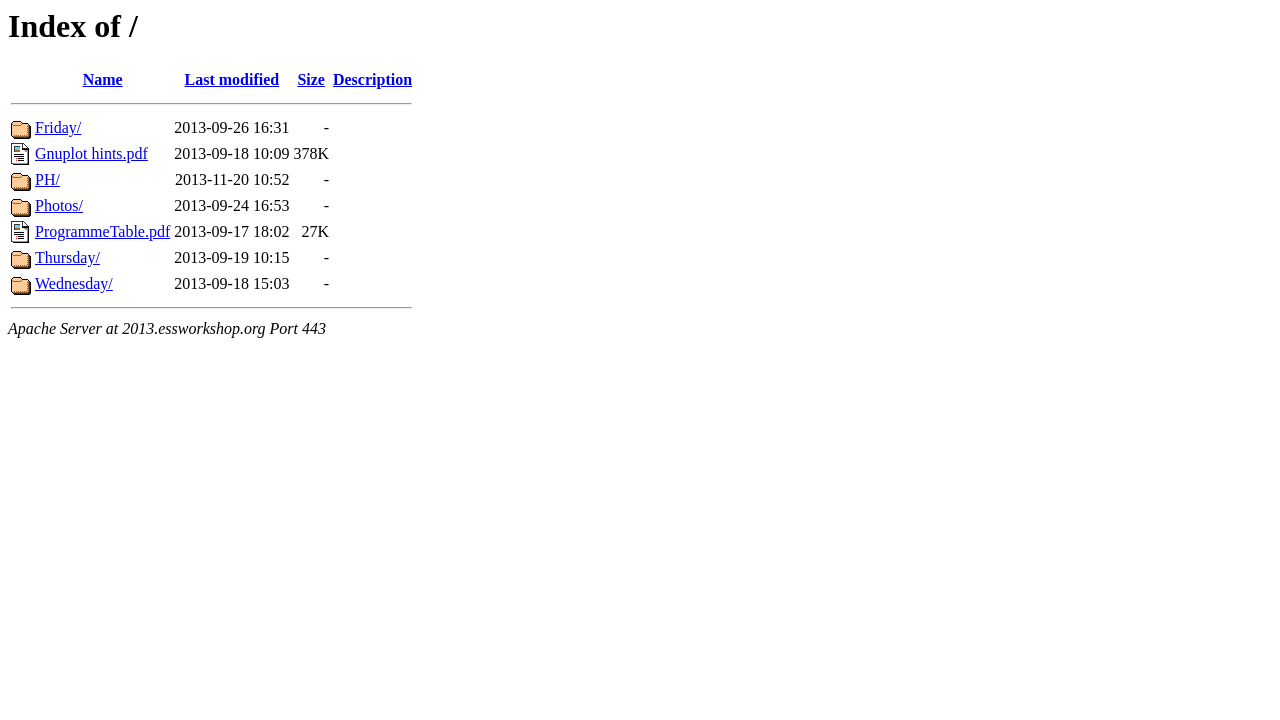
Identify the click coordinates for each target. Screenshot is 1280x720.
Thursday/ (67, 257)
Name (103, 79)
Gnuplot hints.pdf (91, 153)
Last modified (232, 79)
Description (372, 79)
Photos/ (59, 205)
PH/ (47, 179)
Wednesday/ (74, 283)
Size (311, 79)
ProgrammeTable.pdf (102, 231)
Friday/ (58, 127)
